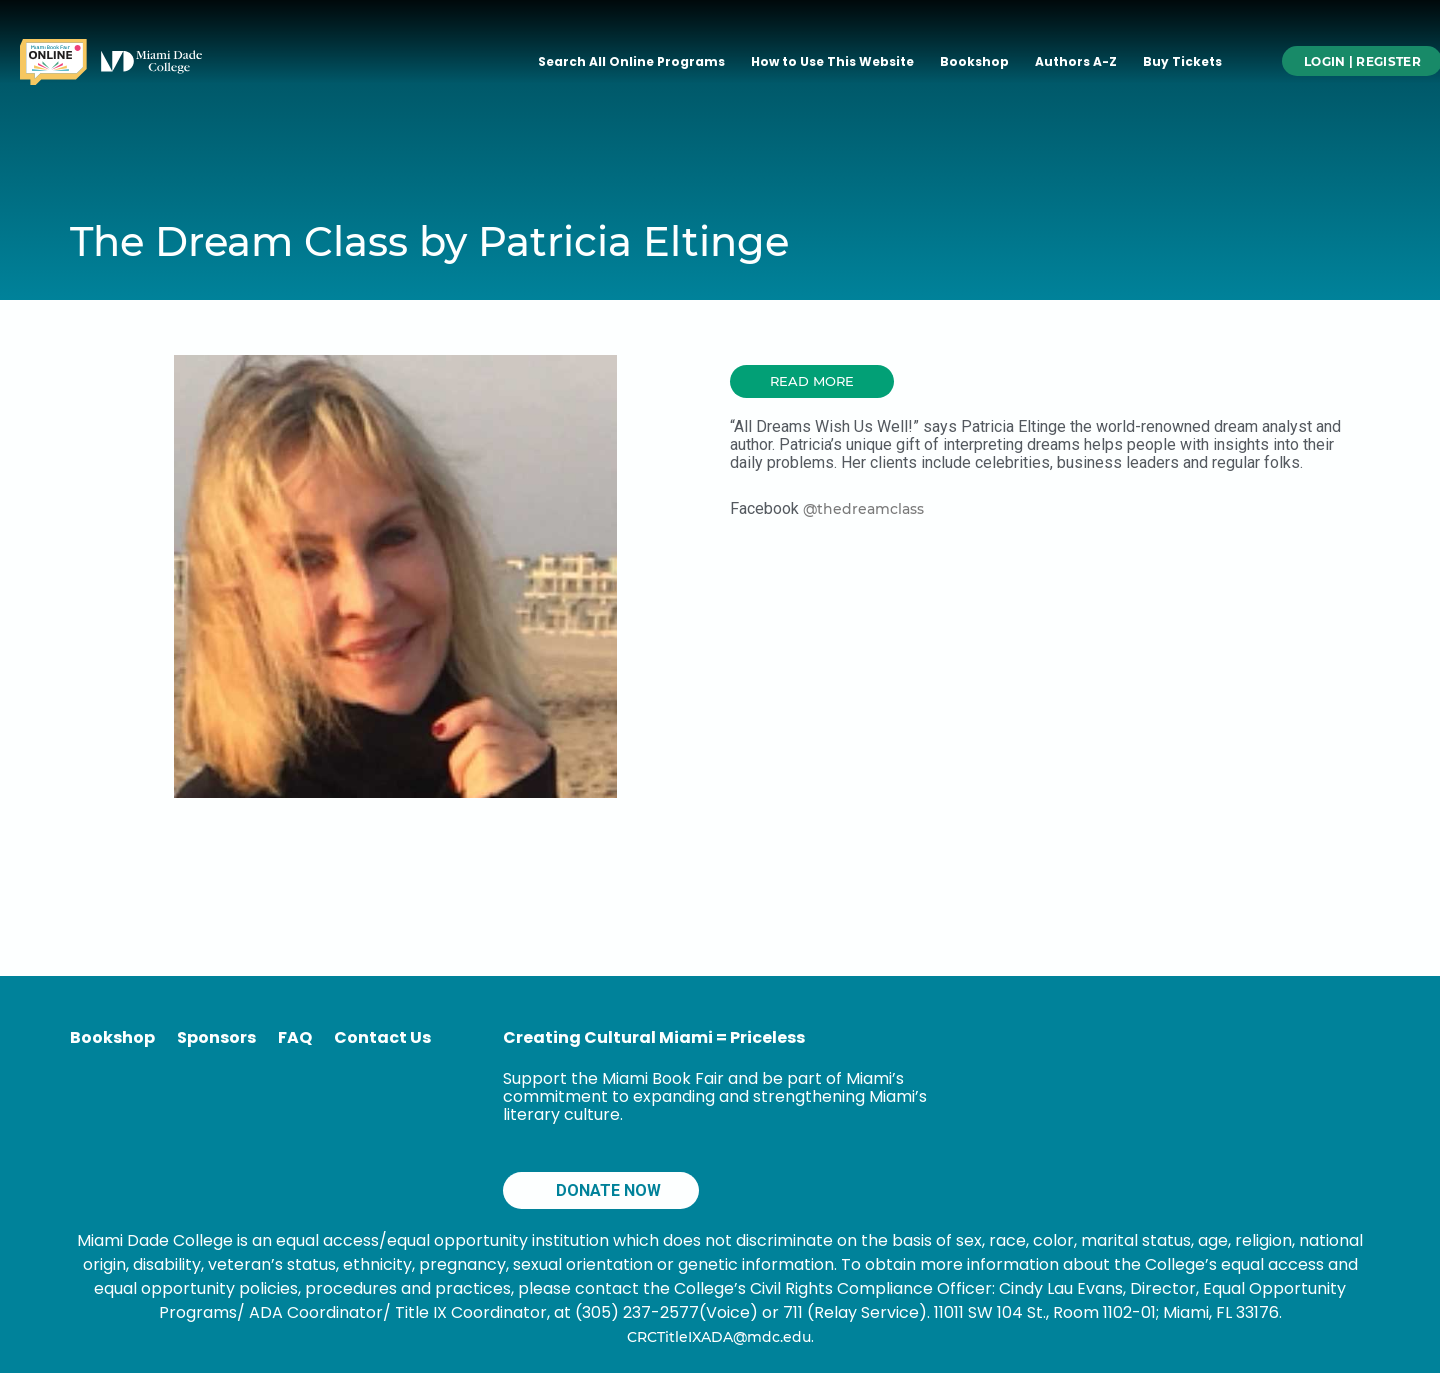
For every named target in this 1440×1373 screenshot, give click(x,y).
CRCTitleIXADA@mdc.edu (719, 1337)
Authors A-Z (1076, 61)
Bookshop (974, 61)
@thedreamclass (863, 509)
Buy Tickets (1182, 61)
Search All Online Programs (631, 61)
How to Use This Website (832, 61)
